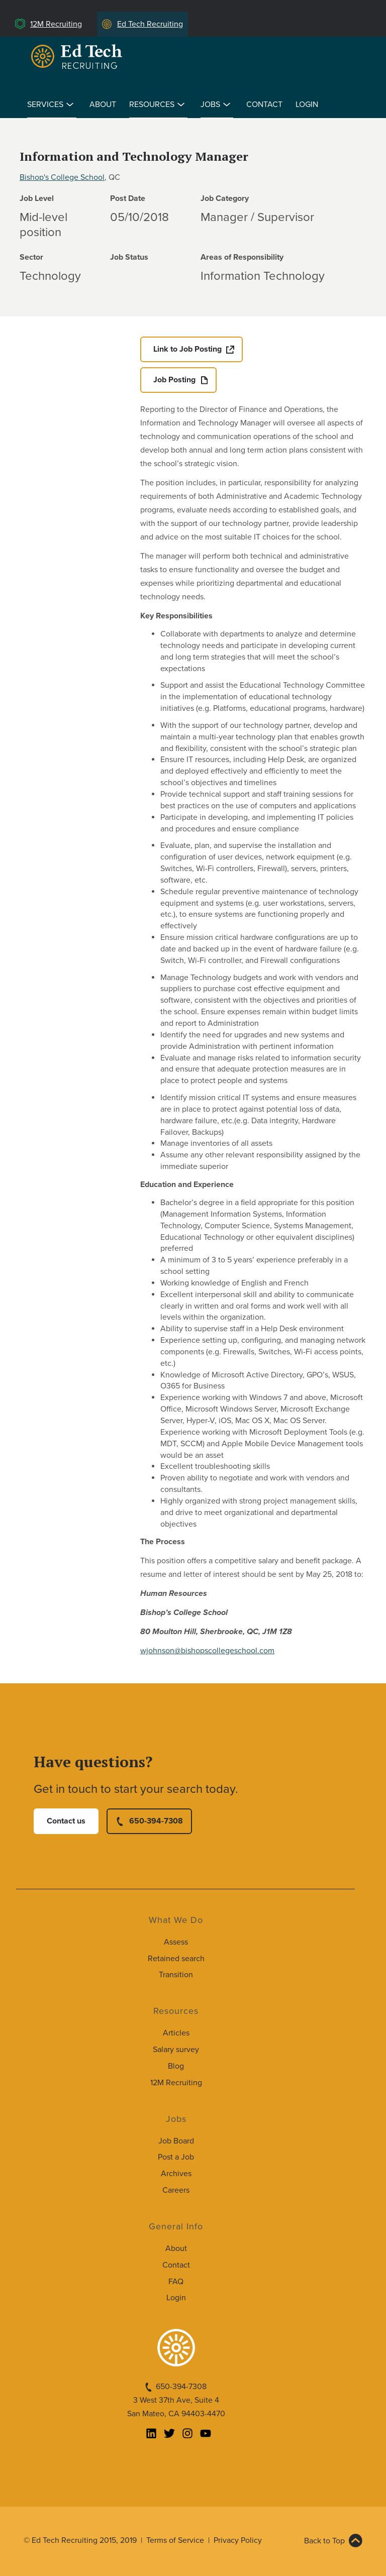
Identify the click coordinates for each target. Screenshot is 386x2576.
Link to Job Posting (187, 349)
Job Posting (174, 380)
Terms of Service (175, 2540)
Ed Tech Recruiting (150, 24)
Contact (264, 104)
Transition (176, 1975)
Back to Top (324, 2541)
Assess (176, 1942)
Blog (176, 2066)
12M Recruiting (56, 24)
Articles (176, 2033)
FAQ (175, 2282)
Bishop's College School (62, 177)
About (102, 104)
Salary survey (176, 2050)
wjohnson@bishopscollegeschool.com (207, 1651)
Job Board (176, 2141)
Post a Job (176, 2157)
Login (307, 104)
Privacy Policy (238, 2540)
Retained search (176, 1959)
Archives (176, 2174)
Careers (175, 2190)
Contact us (66, 1821)
